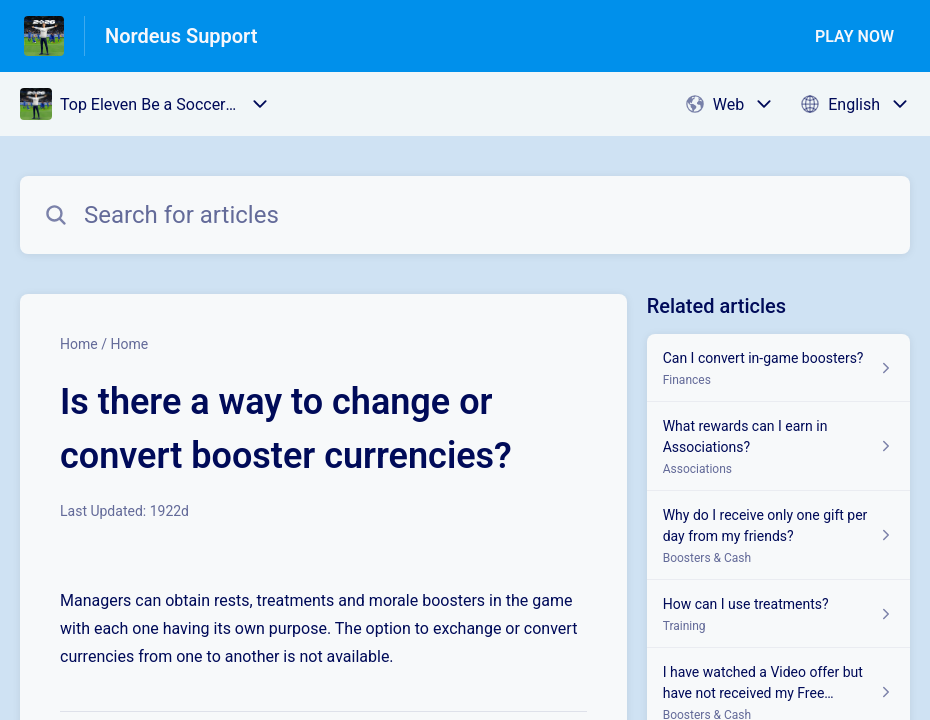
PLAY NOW (854, 36)
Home (79, 344)
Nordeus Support (181, 36)
